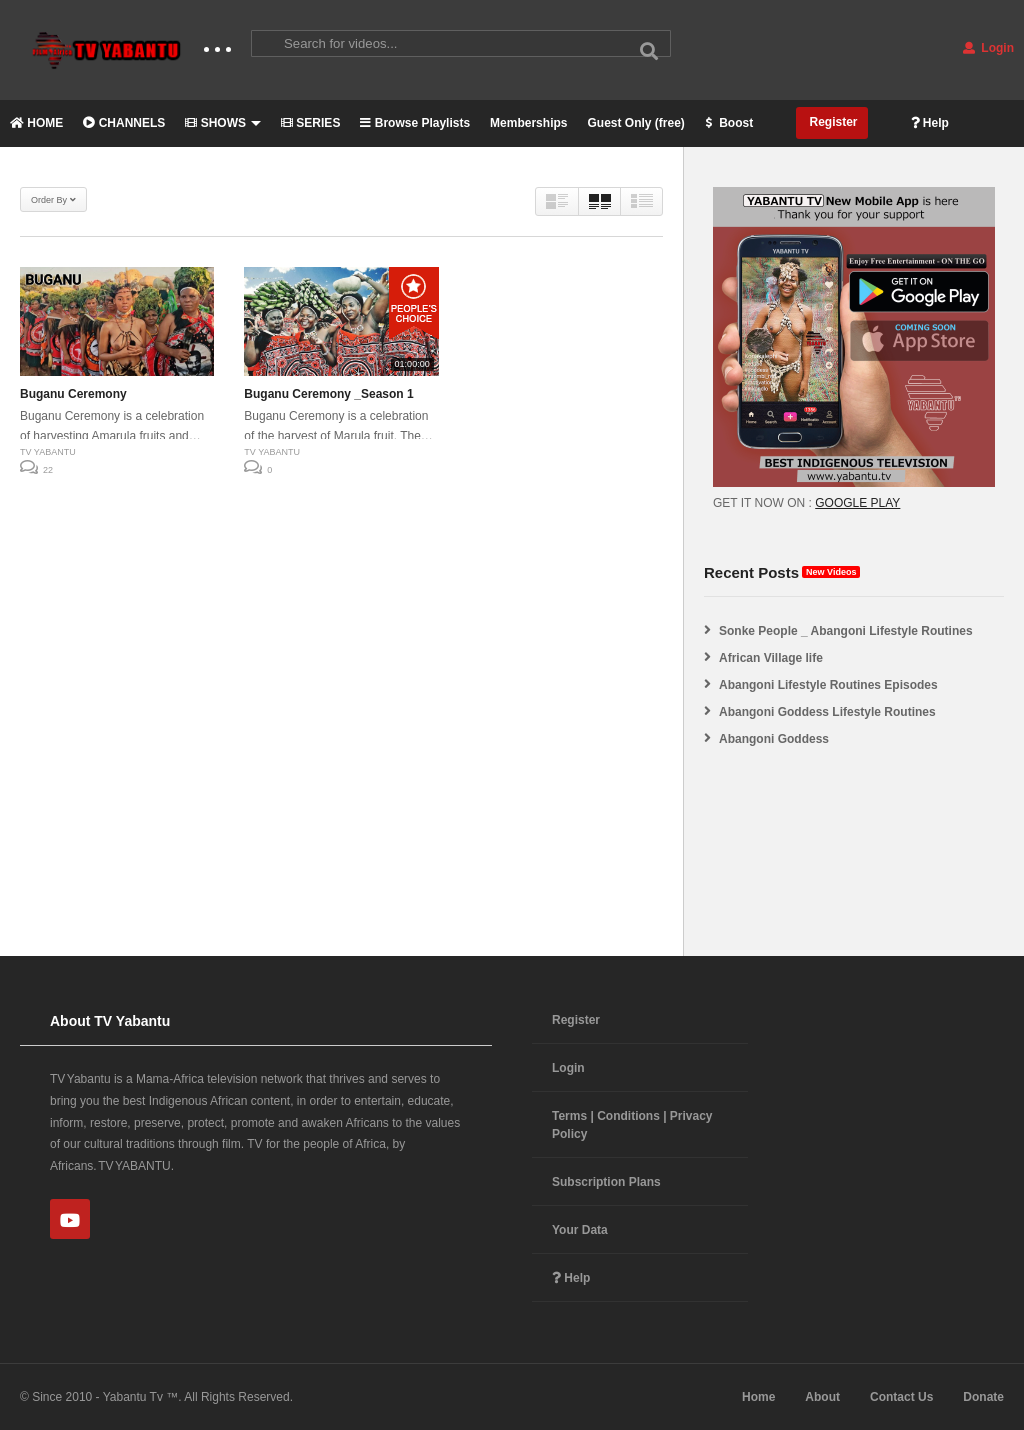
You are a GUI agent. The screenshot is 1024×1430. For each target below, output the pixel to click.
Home (758, 1397)
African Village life (771, 658)
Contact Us (901, 1397)
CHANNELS (124, 123)
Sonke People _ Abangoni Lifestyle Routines (846, 631)
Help (930, 123)
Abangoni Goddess (774, 739)
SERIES (310, 123)
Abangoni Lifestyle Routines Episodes (828, 685)
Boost (729, 123)
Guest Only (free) (635, 123)
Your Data (580, 1230)
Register (831, 122)
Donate (983, 1397)
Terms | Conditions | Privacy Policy (632, 1125)
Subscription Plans (606, 1182)
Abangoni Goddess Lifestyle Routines (827, 712)
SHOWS (223, 123)
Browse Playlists (415, 123)
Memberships (528, 123)
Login (988, 48)
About (822, 1397)
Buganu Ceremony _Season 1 (328, 394)
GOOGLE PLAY (857, 503)
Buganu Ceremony (73, 394)
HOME (36, 123)
